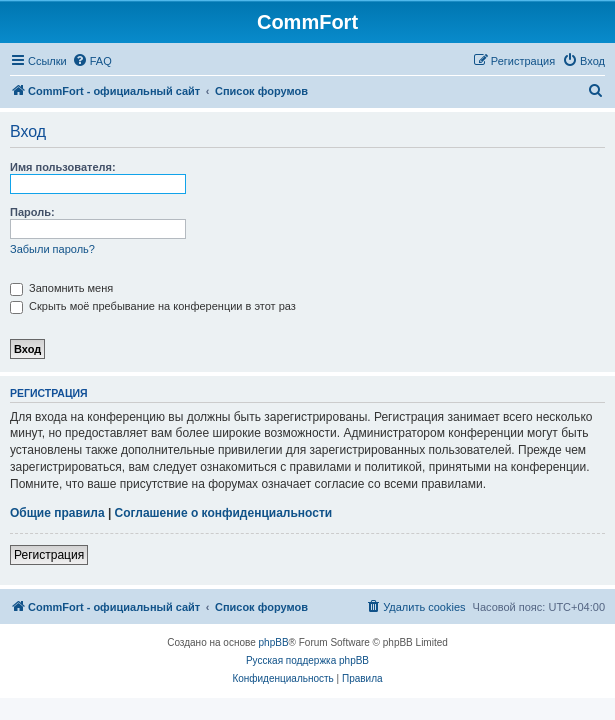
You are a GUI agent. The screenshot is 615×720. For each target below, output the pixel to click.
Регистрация (49, 555)
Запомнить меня (61, 288)
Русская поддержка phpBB (307, 660)
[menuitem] (92, 61)
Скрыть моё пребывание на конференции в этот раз (153, 306)
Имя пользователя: (63, 167)
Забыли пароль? (52, 249)
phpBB (274, 642)
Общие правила (57, 513)
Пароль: (32, 212)
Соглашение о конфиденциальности (224, 513)
